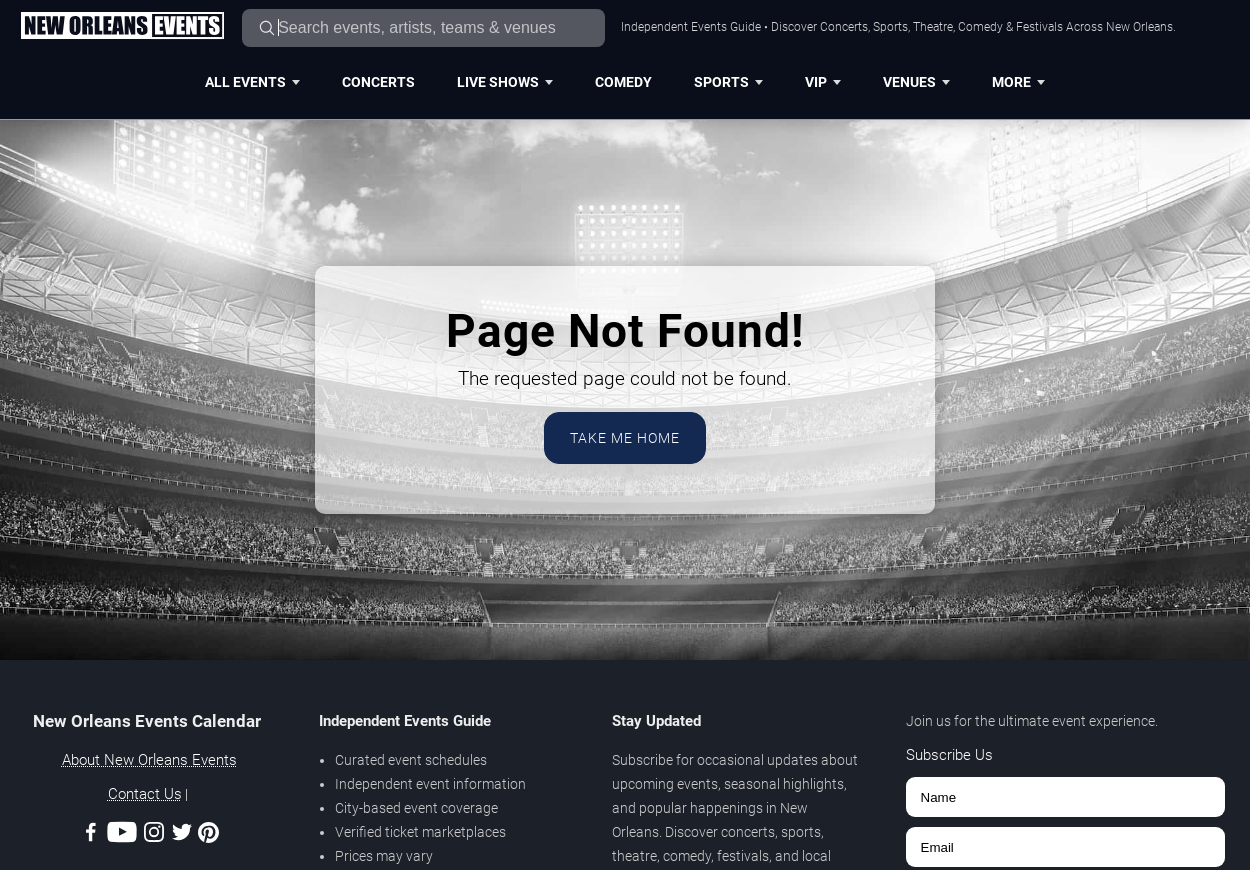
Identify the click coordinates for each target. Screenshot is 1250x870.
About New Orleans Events (149, 760)
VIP (823, 82)
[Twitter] (182, 835)
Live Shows (505, 82)
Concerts (378, 82)
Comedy (623, 82)
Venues (916, 82)
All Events (252, 82)
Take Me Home (625, 438)
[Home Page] (122, 27)
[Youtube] (122, 835)
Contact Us (145, 794)
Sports (728, 82)
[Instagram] (154, 835)
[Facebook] (91, 835)
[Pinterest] (208, 836)
